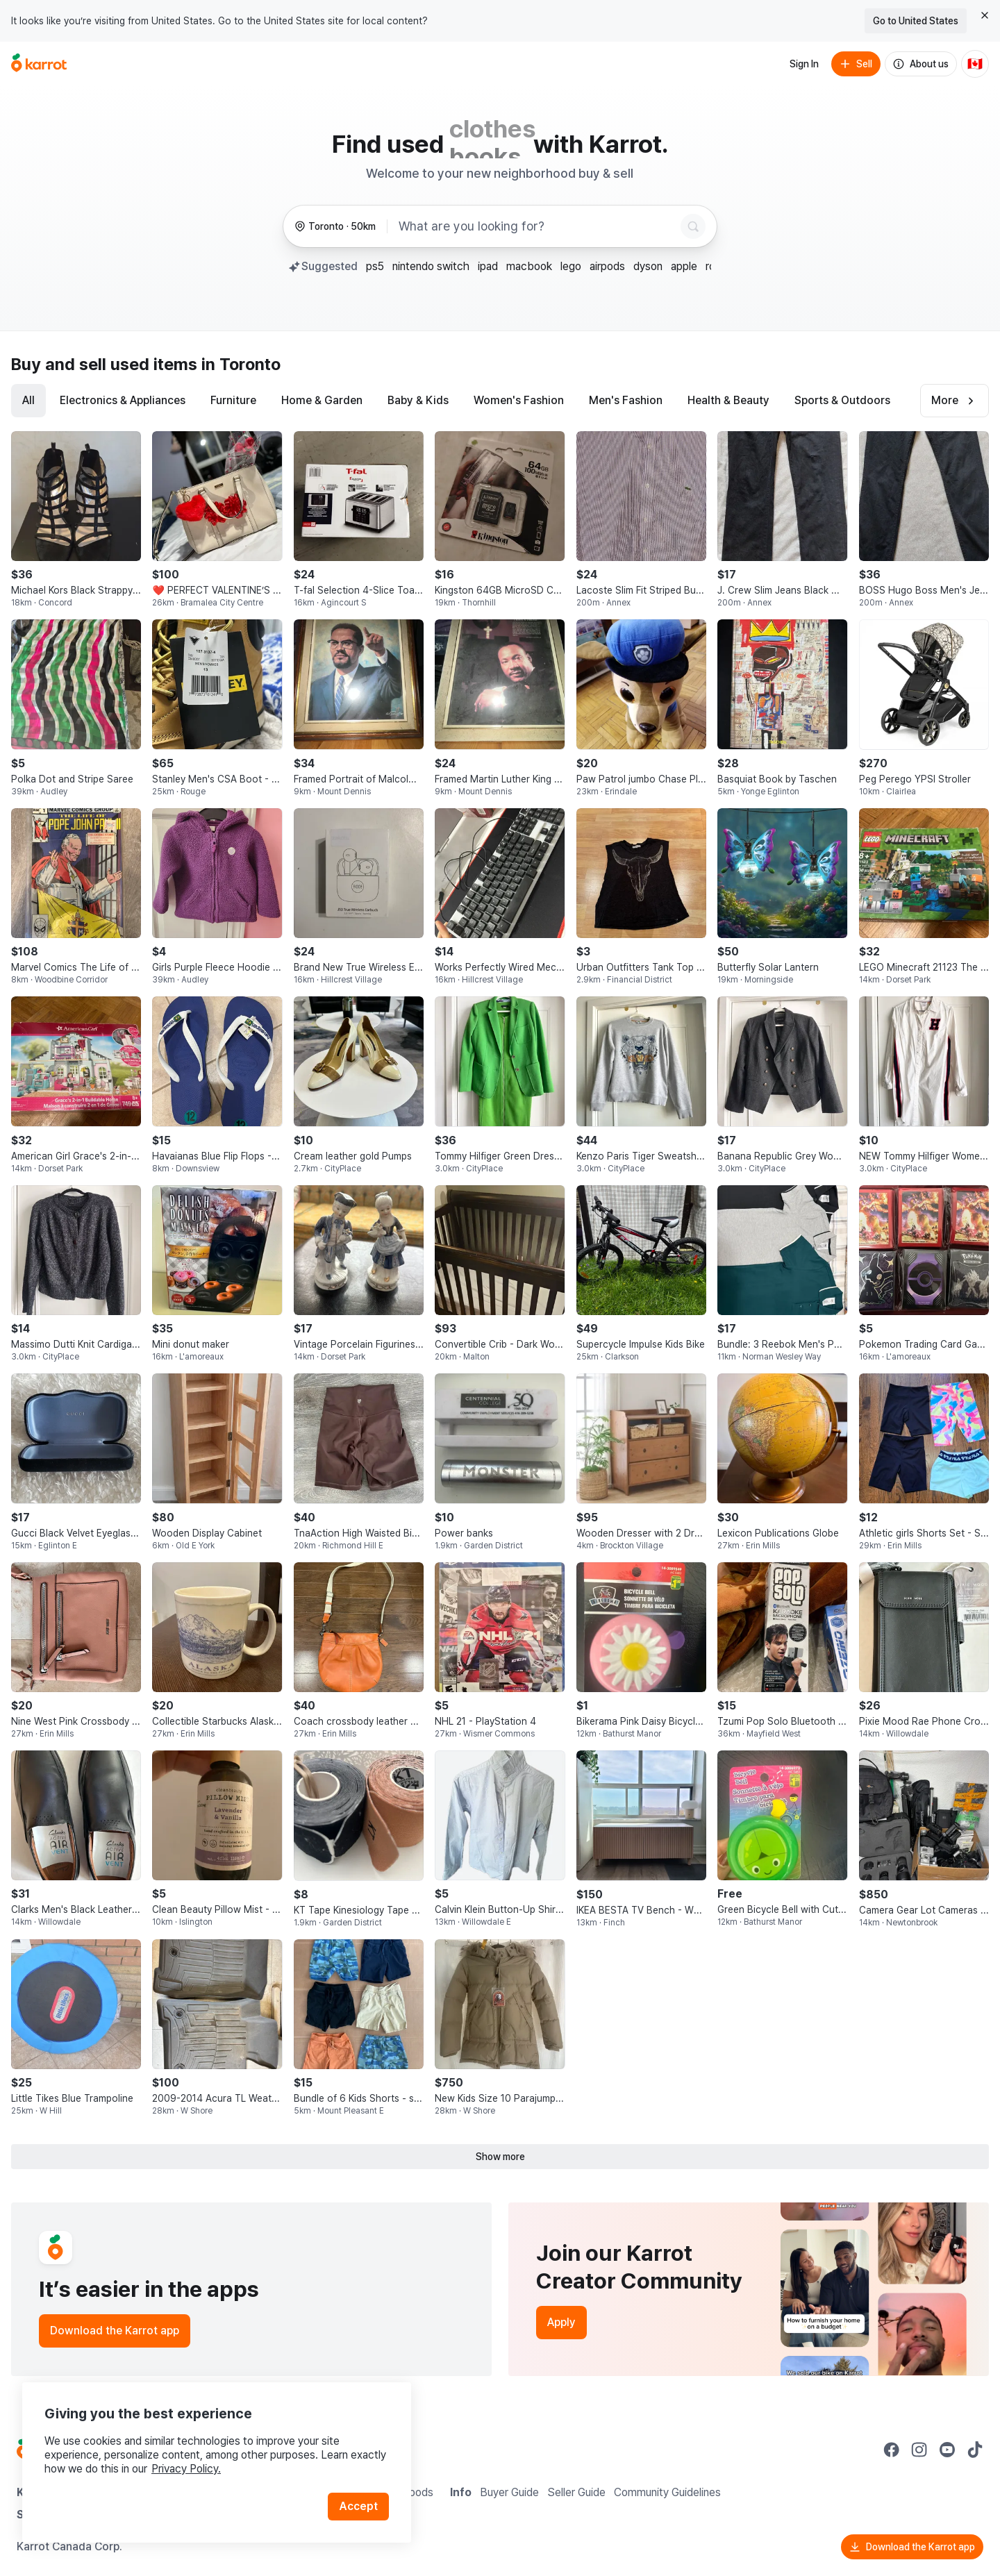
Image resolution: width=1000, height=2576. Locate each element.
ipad (488, 266)
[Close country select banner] (984, 15)
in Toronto (241, 364)
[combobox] (537, 226)
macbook (529, 266)
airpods (607, 266)
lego (570, 266)
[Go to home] (39, 63)
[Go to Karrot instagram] (919, 2449)
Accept (358, 2506)
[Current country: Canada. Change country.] (975, 64)
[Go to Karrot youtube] (947, 2449)
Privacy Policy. (186, 2468)
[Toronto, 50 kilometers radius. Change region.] (335, 226)
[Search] (693, 226)
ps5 (375, 266)
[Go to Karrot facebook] (891, 2449)
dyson (647, 266)
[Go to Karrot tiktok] (975, 2449)
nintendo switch (430, 266)
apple (684, 266)
